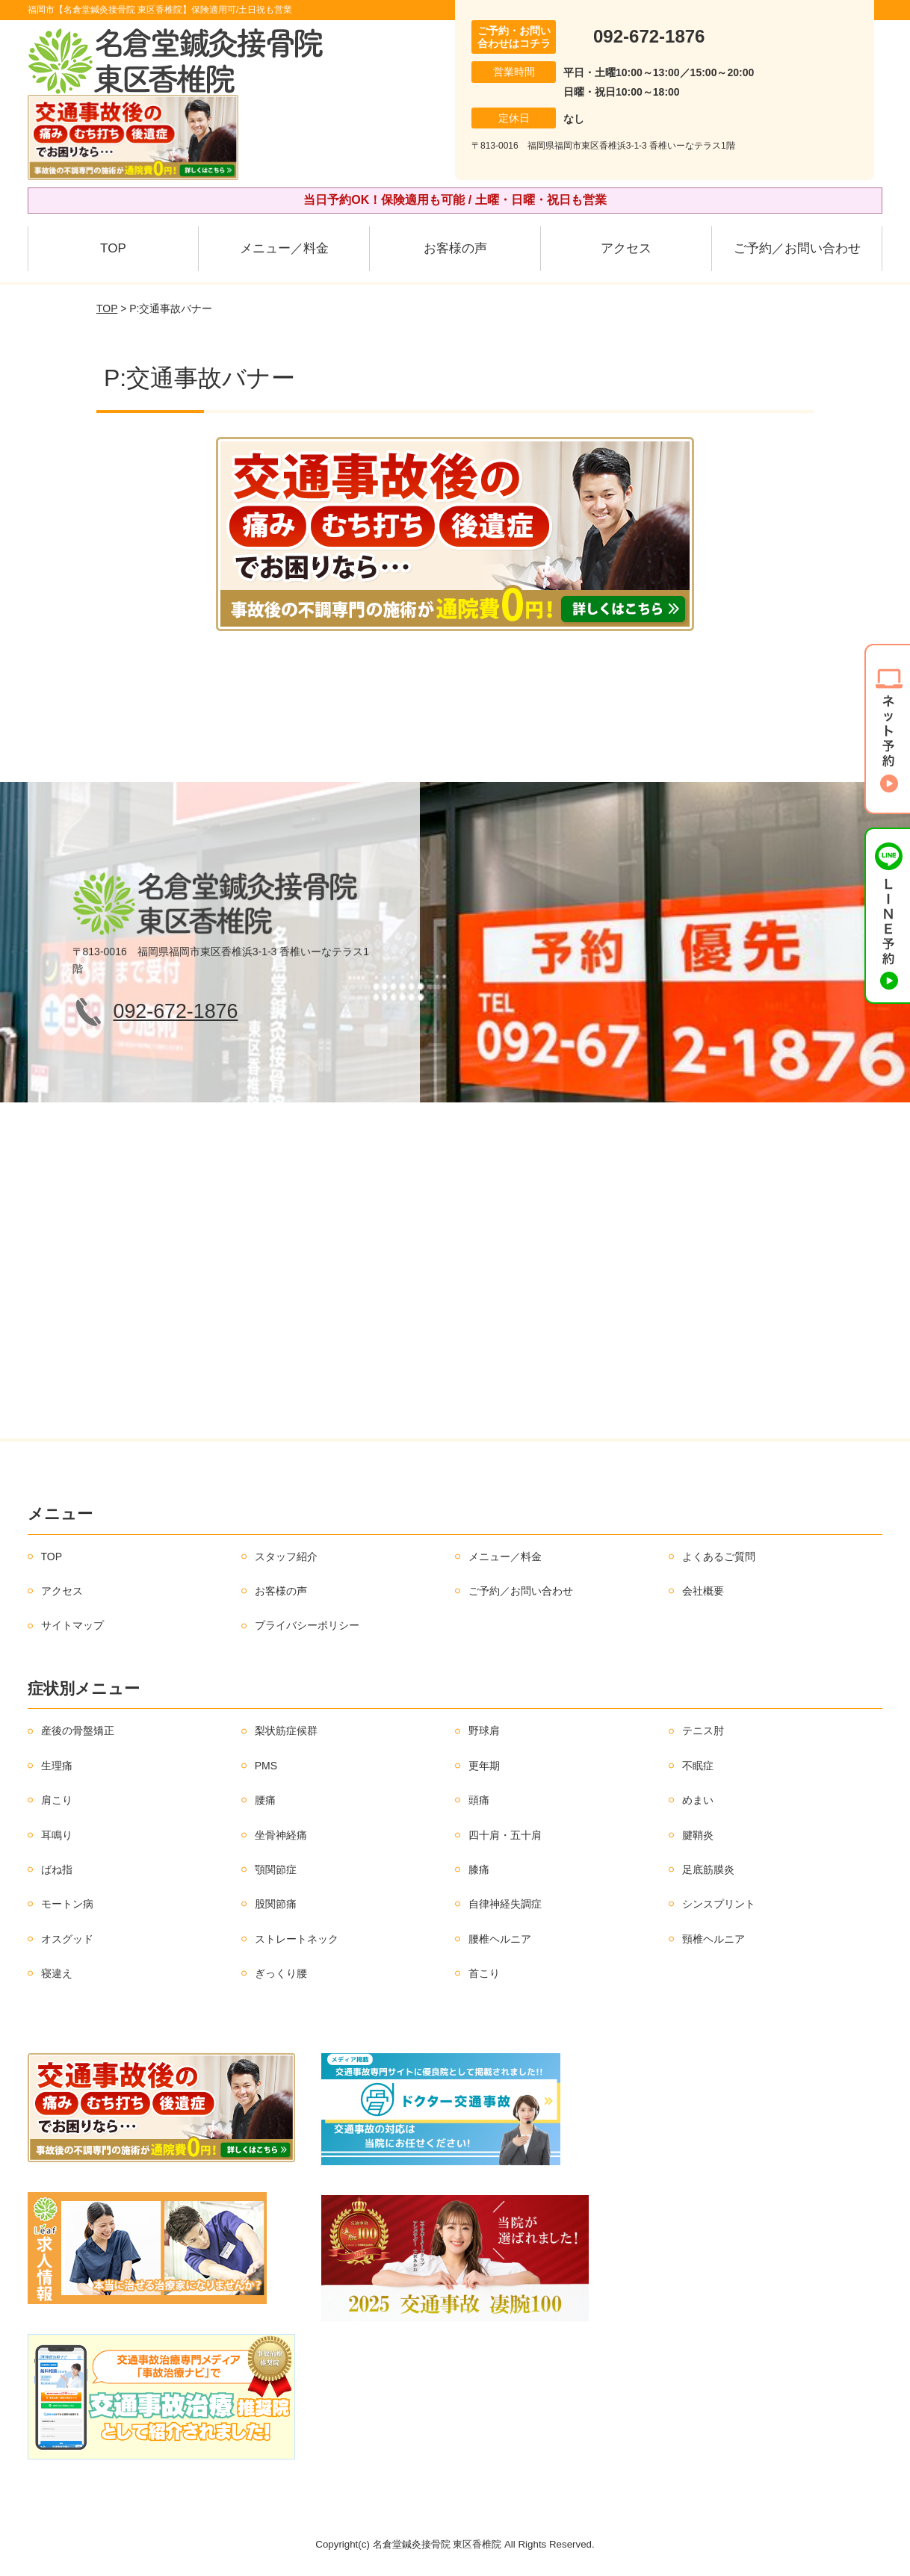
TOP (113, 248)
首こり (484, 1973)
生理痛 (56, 1766)
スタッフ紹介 (286, 1556)
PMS (266, 1766)
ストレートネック (296, 1939)
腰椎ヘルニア (499, 1939)
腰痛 (265, 1800)
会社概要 (703, 1591)
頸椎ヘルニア (713, 1939)
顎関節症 (276, 1869)
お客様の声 (455, 248)
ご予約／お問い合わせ (797, 248)
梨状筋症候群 (286, 1731)
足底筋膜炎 (708, 1869)
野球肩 (484, 1731)
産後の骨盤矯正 (77, 1731)
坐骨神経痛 (281, 1835)
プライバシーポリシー (307, 1625)
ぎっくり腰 (281, 1973)
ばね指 (56, 1869)
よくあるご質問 (718, 1556)
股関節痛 (276, 1904)
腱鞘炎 (698, 1835)
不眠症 (698, 1766)
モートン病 (67, 1904)
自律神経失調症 (505, 1904)
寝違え (56, 1973)
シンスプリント (718, 1904)
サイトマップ (72, 1625)
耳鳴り (56, 1835)
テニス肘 (703, 1731)
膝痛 (478, 1869)
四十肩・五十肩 (505, 1835)
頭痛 (478, 1800)
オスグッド (67, 1939)
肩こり (56, 1800)
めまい (698, 1800)
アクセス (626, 248)
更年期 (484, 1766)
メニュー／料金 (284, 248)
